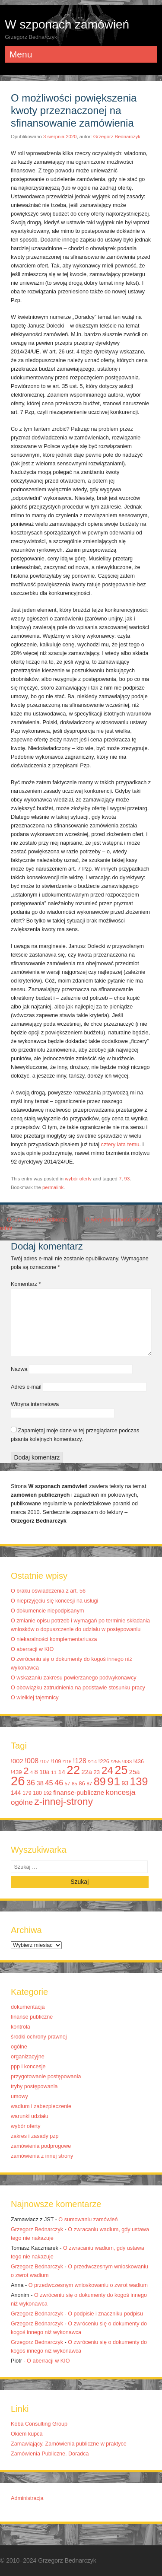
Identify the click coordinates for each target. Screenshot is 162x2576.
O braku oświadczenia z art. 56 (48, 1591)
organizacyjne (27, 2057)
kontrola (20, 2027)
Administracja (27, 2498)
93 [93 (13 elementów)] (124, 1783)
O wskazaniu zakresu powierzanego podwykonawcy (74, 1678)
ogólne (19, 2047)
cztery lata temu (120, 1145)
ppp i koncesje (28, 2067)
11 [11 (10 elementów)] (54, 1772)
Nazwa (19, 1369)
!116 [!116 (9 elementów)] (67, 1761)
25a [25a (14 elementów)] (134, 1771)
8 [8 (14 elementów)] (36, 1771)
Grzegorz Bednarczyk (116, 136)
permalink (53, 1187)
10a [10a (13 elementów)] (44, 1771)
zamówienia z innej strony (42, 2156)
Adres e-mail (26, 1387)
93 (127, 1178)
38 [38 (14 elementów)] (40, 1783)
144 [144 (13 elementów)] (16, 1792)
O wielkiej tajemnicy (35, 1698)
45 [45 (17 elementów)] (49, 1783)
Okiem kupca (27, 2434)
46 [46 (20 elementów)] (58, 1782)
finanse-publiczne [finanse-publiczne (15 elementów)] (78, 1792)
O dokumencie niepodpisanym (47, 1611)
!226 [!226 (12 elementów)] (104, 1761)
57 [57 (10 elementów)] (67, 1783)
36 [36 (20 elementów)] (30, 1782)
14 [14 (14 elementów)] (61, 1771)
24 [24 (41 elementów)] (107, 1770)
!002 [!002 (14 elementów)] (17, 1761)
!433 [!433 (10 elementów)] (127, 1761)
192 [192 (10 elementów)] (47, 1793)
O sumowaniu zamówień (88, 2220)
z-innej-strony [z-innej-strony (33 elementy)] (63, 1801)
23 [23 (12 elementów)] (97, 1772)
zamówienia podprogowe (41, 2146)
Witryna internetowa (35, 1404)
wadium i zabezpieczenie (41, 2106)
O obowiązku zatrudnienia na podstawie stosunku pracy (78, 1688)
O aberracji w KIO (32, 1649)
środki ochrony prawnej (39, 2037)
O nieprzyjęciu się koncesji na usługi (54, 1601)
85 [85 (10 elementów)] (74, 1783)
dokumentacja (27, 2007)
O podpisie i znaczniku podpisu (105, 2314)
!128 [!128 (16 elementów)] (79, 1761)
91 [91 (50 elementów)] (113, 1781)
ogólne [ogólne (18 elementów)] (22, 1802)
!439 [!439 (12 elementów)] (16, 1772)
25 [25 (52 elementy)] (121, 1770)
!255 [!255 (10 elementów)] (116, 1761)
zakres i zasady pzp (35, 2136)
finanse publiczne (32, 2017)
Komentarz (26, 1284)
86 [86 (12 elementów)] (82, 1783)
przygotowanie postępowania (46, 2077)
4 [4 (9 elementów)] (31, 1772)
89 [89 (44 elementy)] (100, 1781)
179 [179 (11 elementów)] (27, 1793)
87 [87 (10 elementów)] (89, 1783)
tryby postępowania (34, 2086)
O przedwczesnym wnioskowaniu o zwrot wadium (88, 2285)
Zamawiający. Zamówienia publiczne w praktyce (69, 2444)
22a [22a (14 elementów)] (86, 1771)
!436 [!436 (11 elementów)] (138, 1762)
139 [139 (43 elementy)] (139, 1781)
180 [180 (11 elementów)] (37, 1793)
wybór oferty (78, 1178)
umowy (19, 2096)
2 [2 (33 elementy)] (26, 1770)
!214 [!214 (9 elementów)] (92, 1761)
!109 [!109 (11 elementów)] (56, 1762)
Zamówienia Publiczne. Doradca (50, 2454)
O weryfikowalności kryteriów (123, 1220)
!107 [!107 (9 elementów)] (44, 1761)
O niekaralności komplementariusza (54, 1639)
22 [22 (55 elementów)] (73, 1770)
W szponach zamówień (67, 24)
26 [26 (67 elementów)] (18, 1781)
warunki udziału (29, 2116)
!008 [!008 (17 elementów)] (31, 1761)
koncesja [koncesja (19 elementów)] (121, 1792)
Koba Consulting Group (39, 2424)
